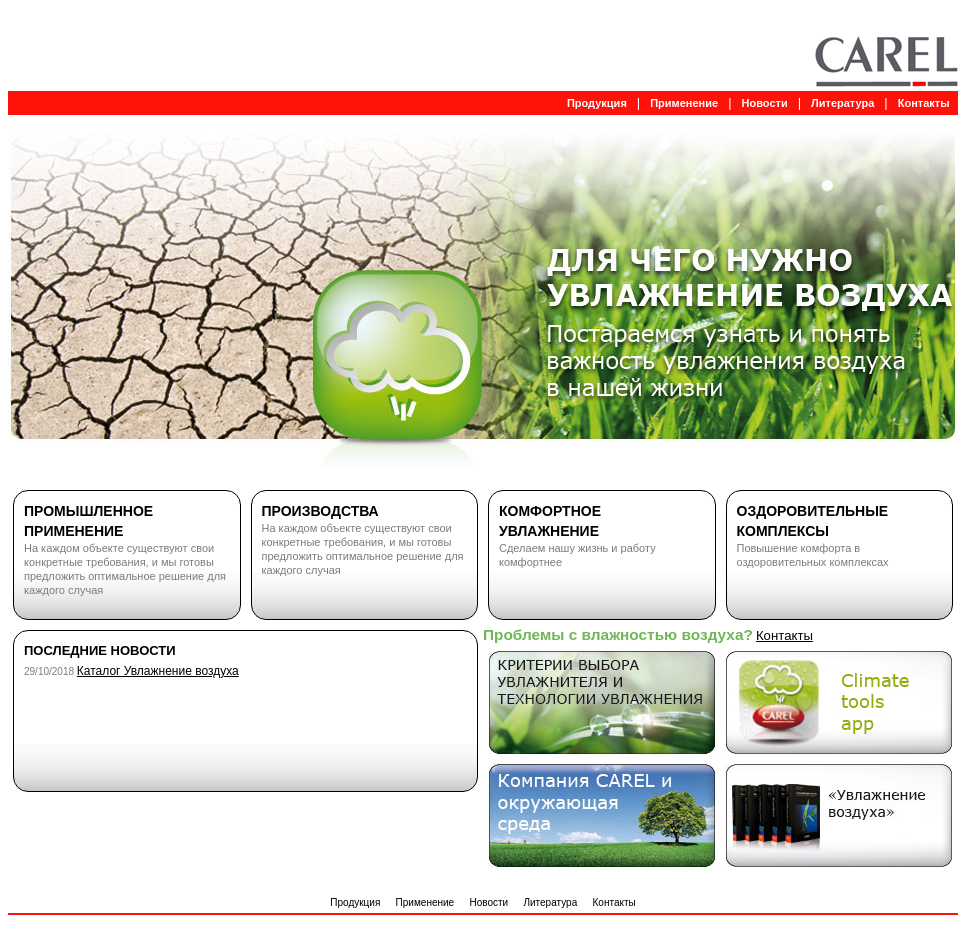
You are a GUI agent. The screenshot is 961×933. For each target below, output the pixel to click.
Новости (765, 103)
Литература (842, 103)
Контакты (924, 103)
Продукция (597, 103)
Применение (684, 103)
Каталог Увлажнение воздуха (158, 671)
